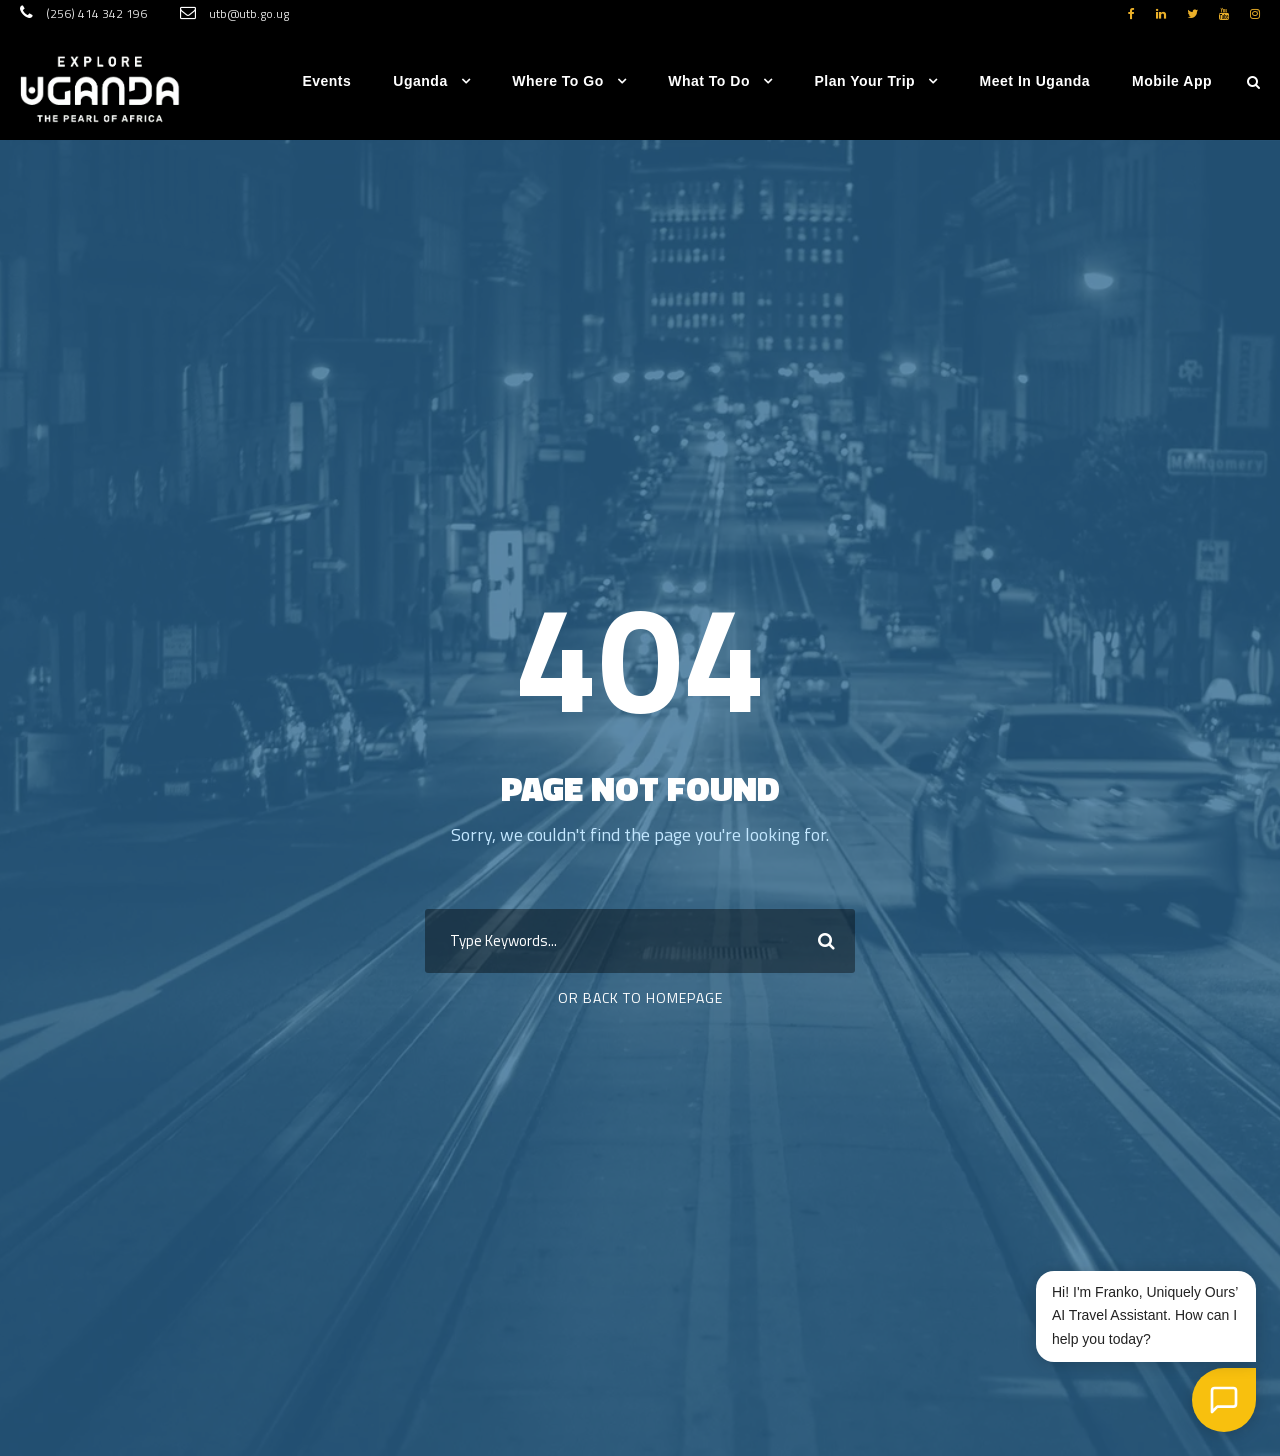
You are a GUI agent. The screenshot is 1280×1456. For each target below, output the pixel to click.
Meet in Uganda (1035, 81)
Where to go (558, 81)
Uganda (420, 81)
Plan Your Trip (864, 81)
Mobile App (1172, 81)
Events (326, 81)
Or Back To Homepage (640, 997)
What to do (709, 81)
